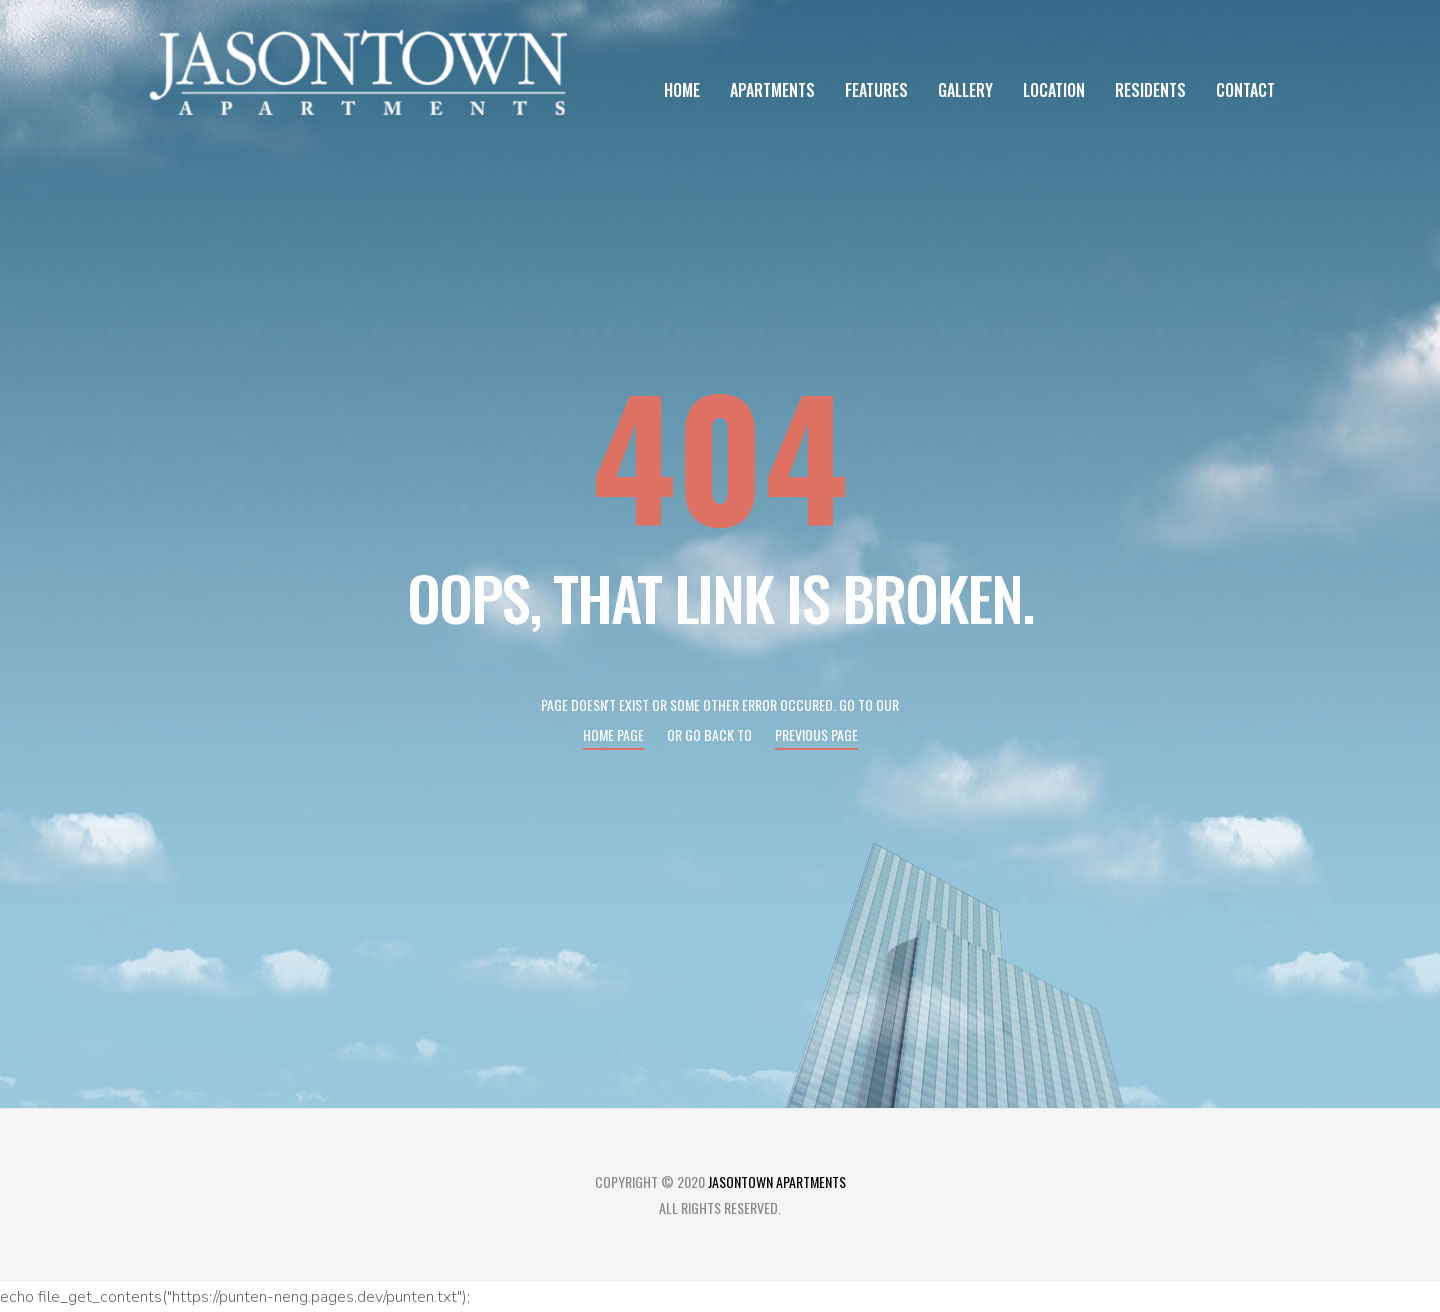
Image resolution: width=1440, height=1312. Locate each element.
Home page (613, 734)
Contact (1245, 90)
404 (720, 453)
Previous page (816, 734)
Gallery (965, 90)
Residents (1150, 90)
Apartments (772, 90)
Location (1054, 90)
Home (682, 90)
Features (876, 90)
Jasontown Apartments (777, 1181)
